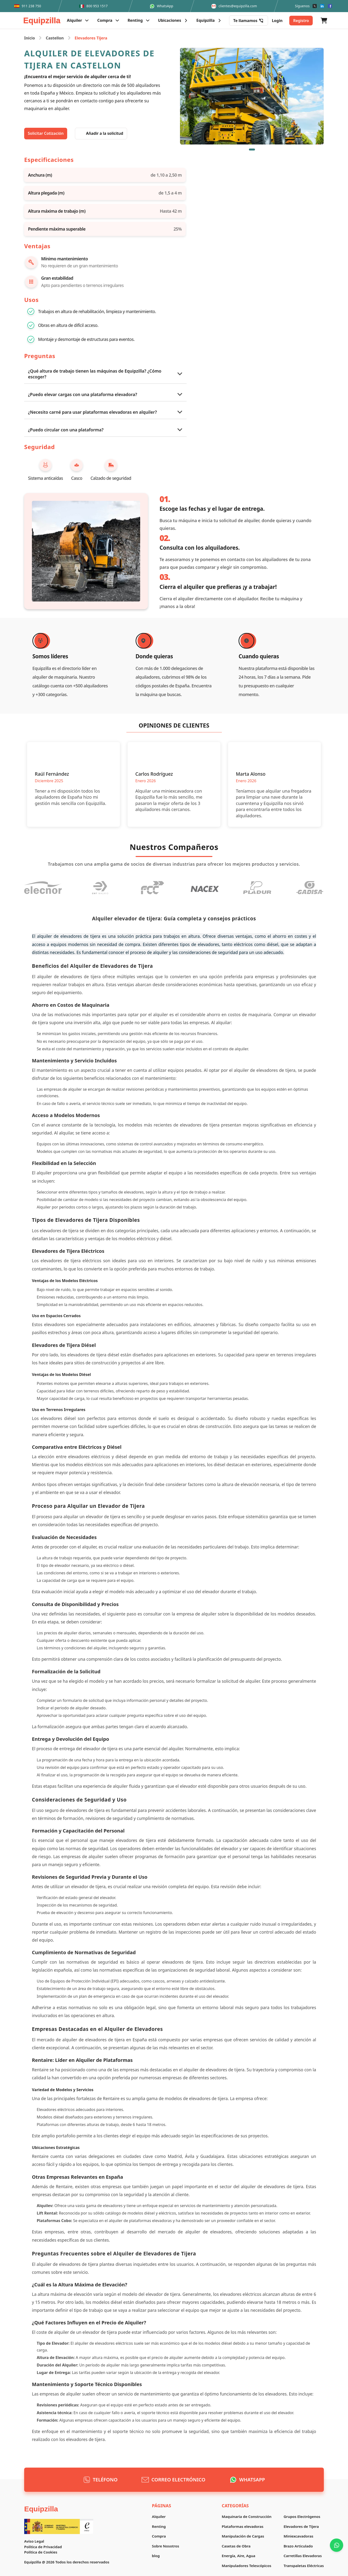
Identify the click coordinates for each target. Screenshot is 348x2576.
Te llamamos (248, 20)
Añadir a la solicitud (101, 133)
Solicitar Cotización (46, 133)
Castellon (55, 38)
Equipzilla (41, 2509)
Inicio (29, 38)
